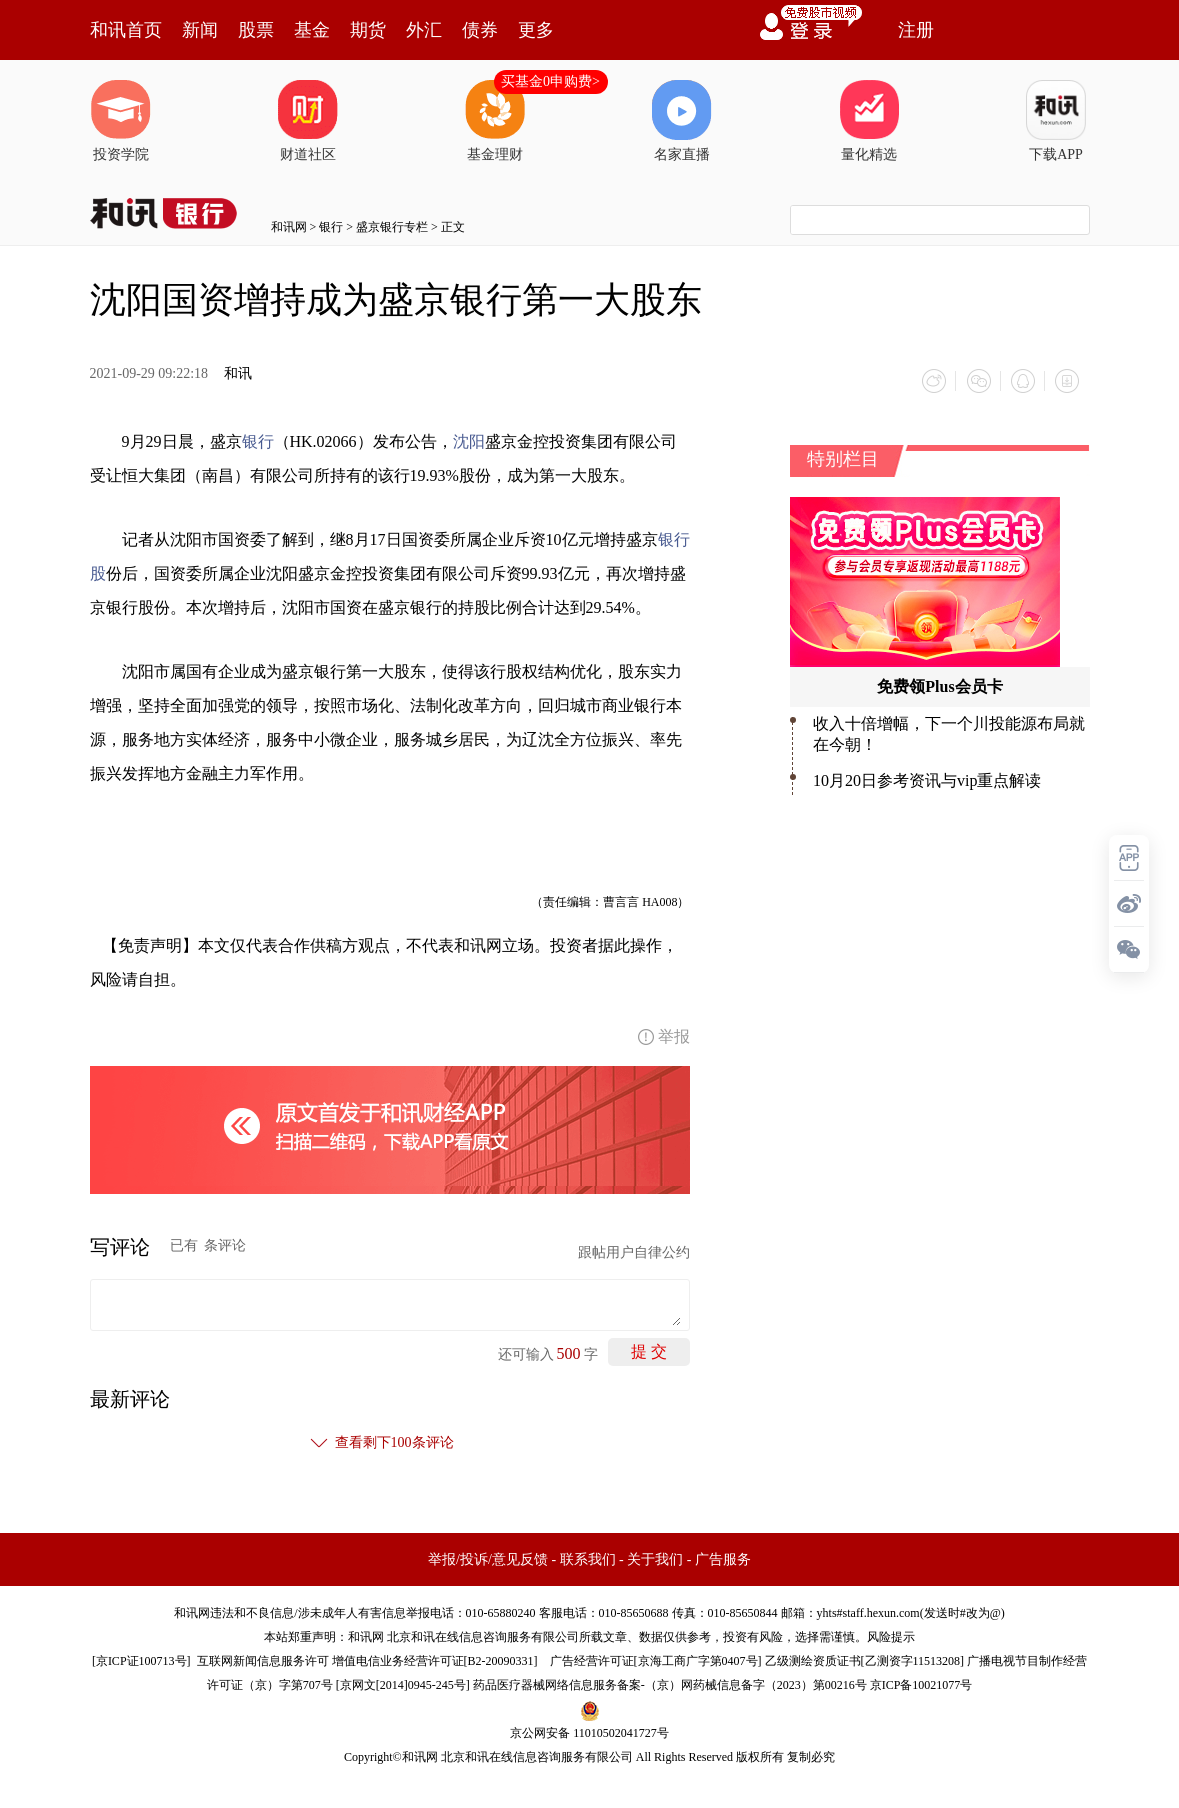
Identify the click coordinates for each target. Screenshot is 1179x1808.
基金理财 (495, 121)
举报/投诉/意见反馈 (488, 1559)
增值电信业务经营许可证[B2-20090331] (435, 1661)
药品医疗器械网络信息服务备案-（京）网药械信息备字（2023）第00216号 (670, 1685)
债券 (480, 30)
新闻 (200, 30)
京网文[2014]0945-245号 (403, 1685)
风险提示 (891, 1637)
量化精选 (869, 121)
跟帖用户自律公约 (634, 1252)
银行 (331, 227)
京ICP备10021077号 (921, 1685)
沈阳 (469, 441)
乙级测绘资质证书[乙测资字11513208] (865, 1661)
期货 (368, 30)
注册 (916, 30)
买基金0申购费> (550, 81)
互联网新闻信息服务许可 (263, 1661)
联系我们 (588, 1559)
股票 (256, 30)
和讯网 (289, 227)
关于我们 (655, 1559)
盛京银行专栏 (392, 227)
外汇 (424, 30)
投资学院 (121, 121)
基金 (312, 30)
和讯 (238, 373)
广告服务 (723, 1559)
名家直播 (682, 121)
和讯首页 (126, 30)
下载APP (1056, 121)
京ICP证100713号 (141, 1661)
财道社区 (308, 121)
